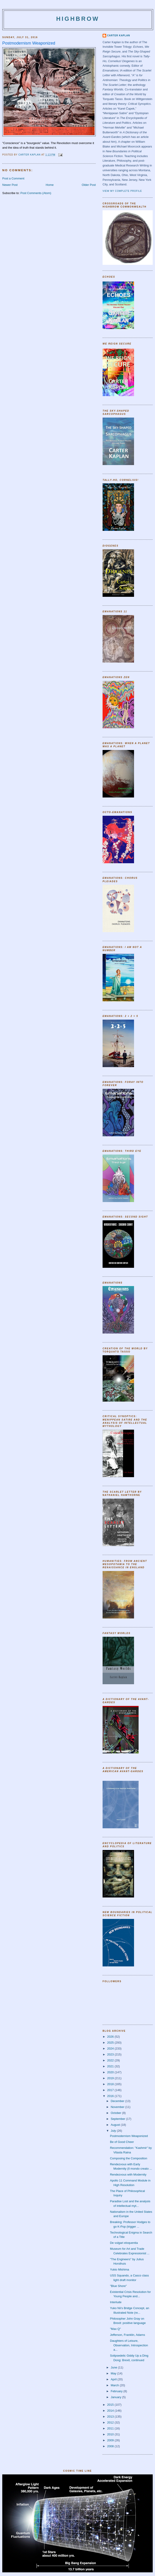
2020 (111, 2072)
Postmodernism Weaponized (129, 2136)
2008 (111, 2446)
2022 (111, 2060)
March (115, 2385)
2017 (111, 2090)
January (116, 2397)
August (116, 2124)
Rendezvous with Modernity (128, 2174)
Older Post (89, 185)
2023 (111, 2054)
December (118, 2101)
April (114, 2379)
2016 (111, 2096)
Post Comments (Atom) (36, 193)
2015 (111, 2404)
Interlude (115, 2302)
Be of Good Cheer (122, 2142)
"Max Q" (115, 2329)
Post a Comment (13, 178)
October (116, 2113)
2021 (111, 2066)
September (118, 2119)
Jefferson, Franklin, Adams (127, 2335)
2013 (111, 2416)
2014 (111, 2410)
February (117, 2391)
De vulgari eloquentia (124, 2242)
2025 (111, 2042)
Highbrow (77, 18)
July (114, 2130)
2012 (111, 2422)
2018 (111, 2084)
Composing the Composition (128, 2158)
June (114, 2367)
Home (50, 185)
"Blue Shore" (118, 2286)
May (114, 2373)
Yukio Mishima (119, 2269)
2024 (111, 2048)
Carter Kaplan (118, 35)
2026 (111, 2036)
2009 (111, 2440)
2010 (111, 2434)
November (118, 2107)
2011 (111, 2428)
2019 (111, 2078)
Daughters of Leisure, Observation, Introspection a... (129, 2345)
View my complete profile (122, 191)
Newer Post (10, 185)
